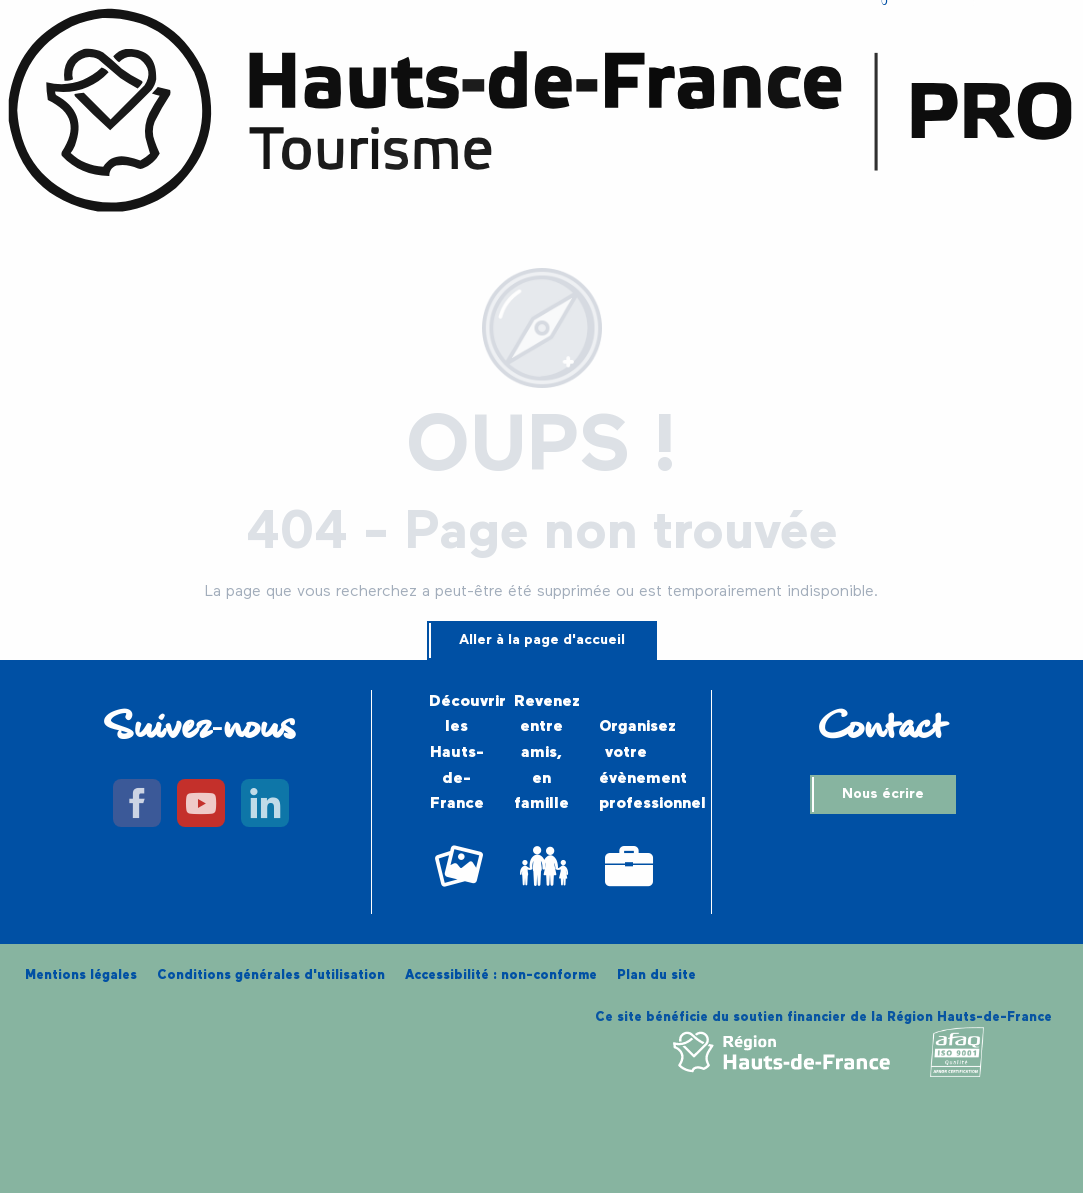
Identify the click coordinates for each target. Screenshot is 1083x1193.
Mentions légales (81, 975)
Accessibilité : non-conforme (501, 975)
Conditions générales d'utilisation (271, 975)
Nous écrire (883, 794)
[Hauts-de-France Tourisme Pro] (541, 114)
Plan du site (656, 975)
